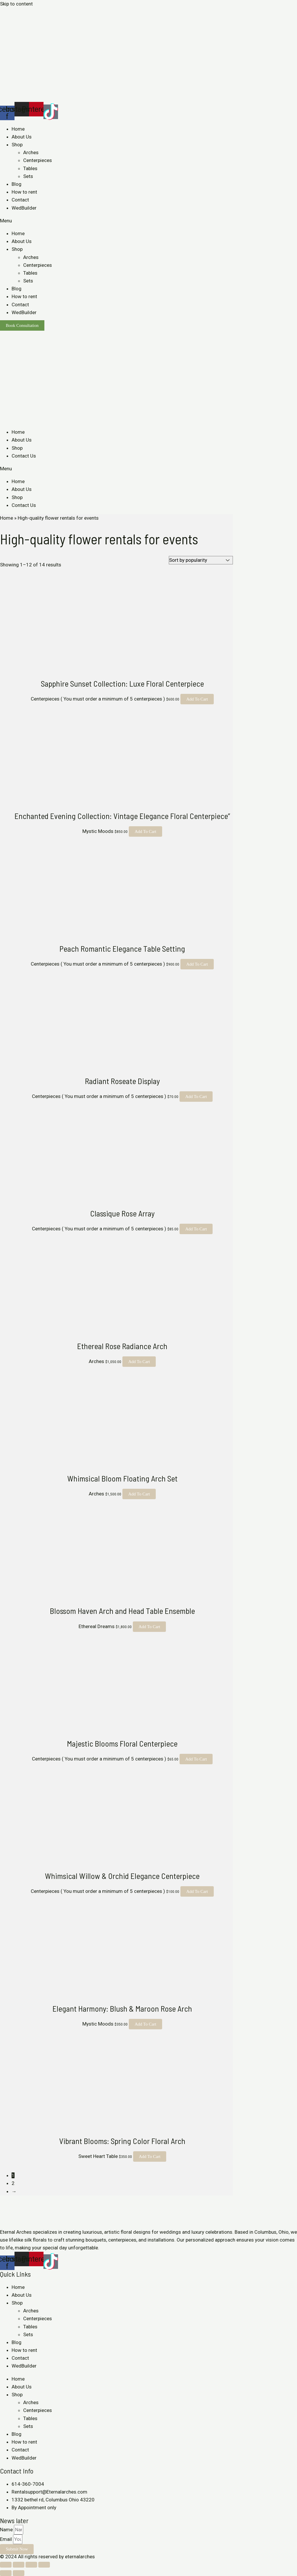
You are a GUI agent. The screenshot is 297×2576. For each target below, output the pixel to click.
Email (6, 2539)
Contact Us (24, 456)
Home (18, 129)
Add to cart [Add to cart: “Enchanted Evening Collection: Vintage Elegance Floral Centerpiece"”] (145, 831)
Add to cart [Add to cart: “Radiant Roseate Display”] (196, 1096)
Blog (16, 184)
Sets (28, 176)
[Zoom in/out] (44, 2565)
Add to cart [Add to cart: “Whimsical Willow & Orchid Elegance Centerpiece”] (197, 1891)
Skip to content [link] (16, 4)
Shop (17, 144)
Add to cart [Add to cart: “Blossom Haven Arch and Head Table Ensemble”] (149, 1626)
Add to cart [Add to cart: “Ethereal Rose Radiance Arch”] (139, 1361)
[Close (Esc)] (6, 2565)
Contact (20, 200)
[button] (148, 221)
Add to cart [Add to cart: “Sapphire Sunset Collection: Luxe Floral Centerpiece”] (197, 699)
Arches (31, 152)
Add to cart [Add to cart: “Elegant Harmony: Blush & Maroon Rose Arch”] (145, 2024)
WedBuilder (24, 208)
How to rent (24, 192)
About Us (22, 137)
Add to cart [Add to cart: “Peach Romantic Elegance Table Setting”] (197, 964)
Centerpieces (37, 160)
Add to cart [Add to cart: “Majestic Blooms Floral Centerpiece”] (196, 1759)
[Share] (18, 2565)
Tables (30, 168)
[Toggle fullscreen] (31, 2565)
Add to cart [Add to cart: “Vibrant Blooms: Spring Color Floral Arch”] (150, 2156)
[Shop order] (201, 560)
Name (7, 2529)
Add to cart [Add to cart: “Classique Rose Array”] (196, 1229)
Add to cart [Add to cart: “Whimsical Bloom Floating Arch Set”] (139, 1494)
